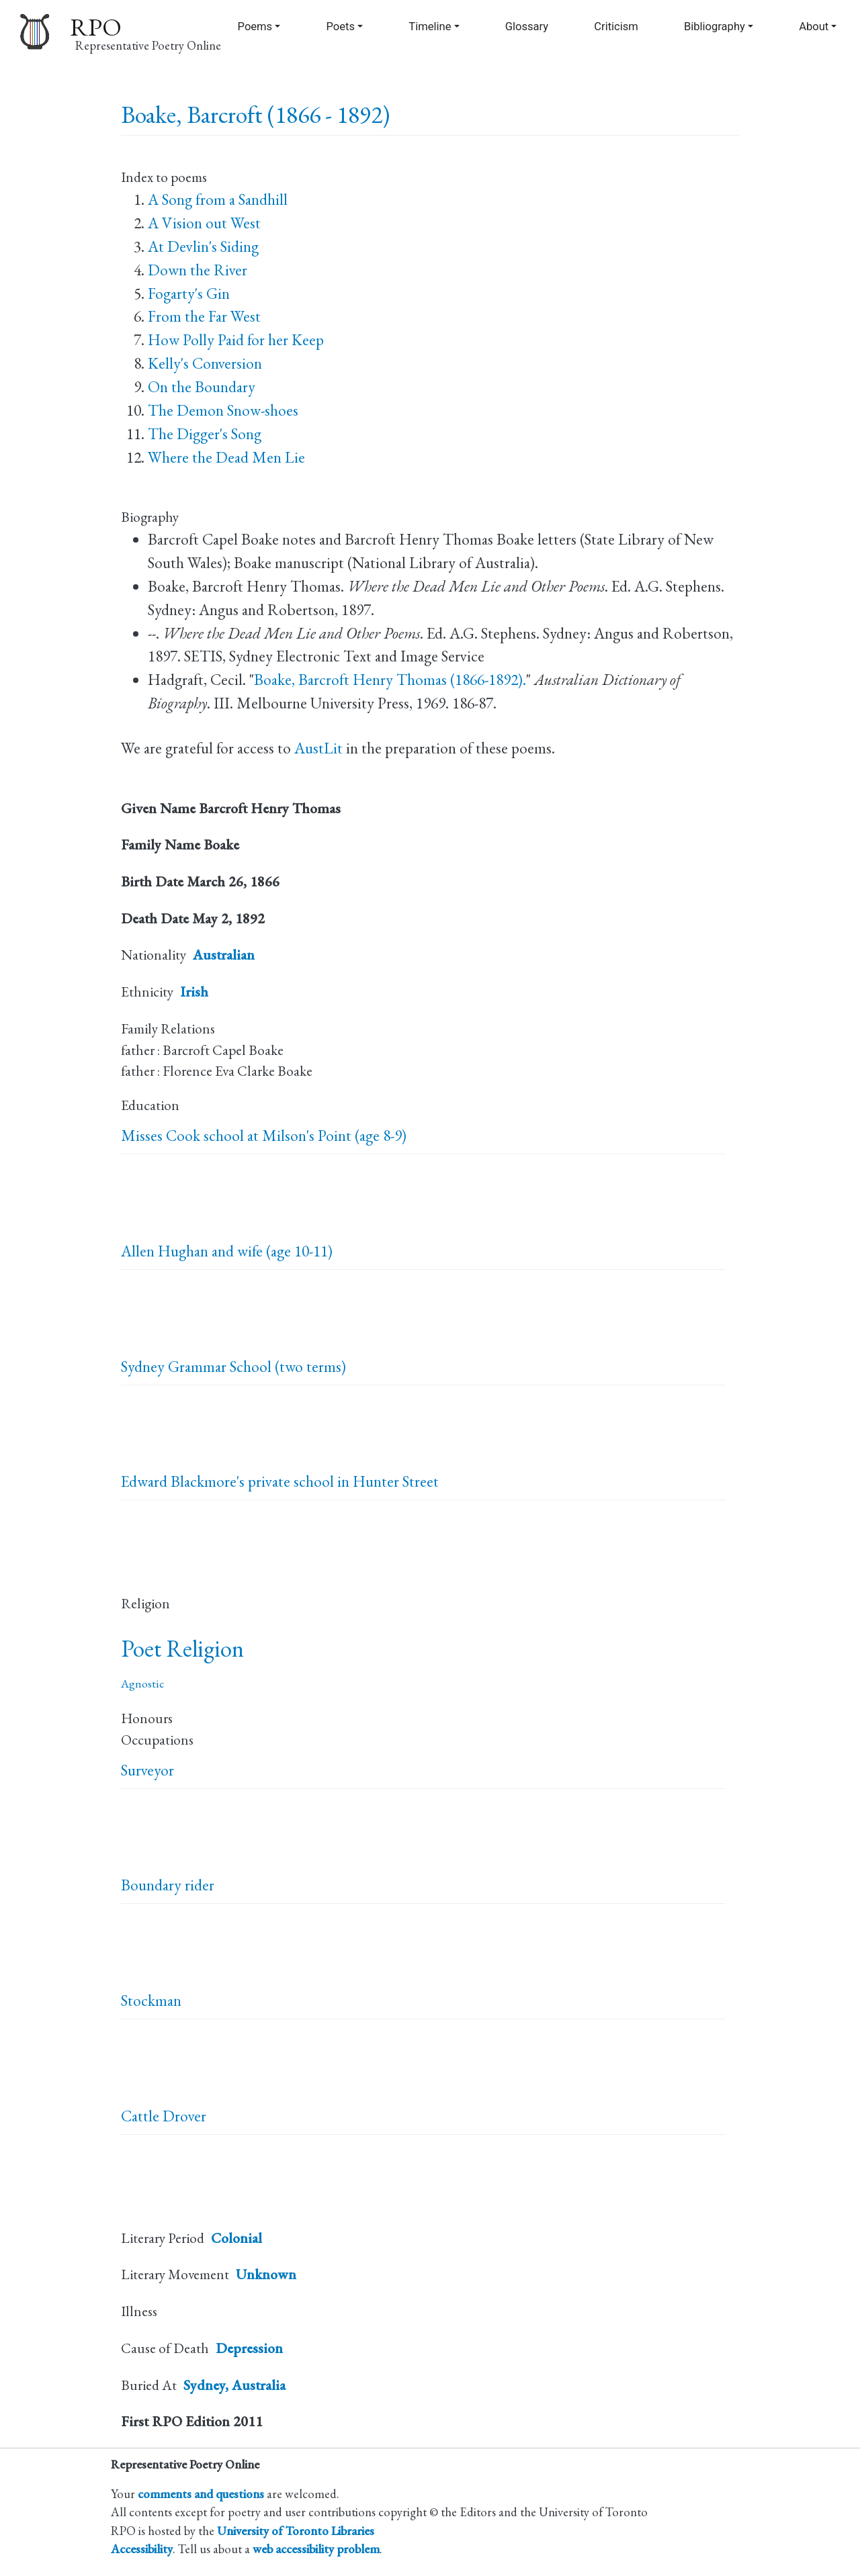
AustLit (318, 748)
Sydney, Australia (234, 2385)
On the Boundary (201, 387)
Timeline (429, 26)
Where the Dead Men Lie (226, 457)
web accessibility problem (316, 2548)
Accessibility (142, 2548)
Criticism (616, 26)
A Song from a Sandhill (218, 199)
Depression (249, 2348)
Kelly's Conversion (205, 363)
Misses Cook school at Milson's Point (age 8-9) (263, 1135)
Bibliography (714, 26)
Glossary (526, 26)
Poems (255, 26)
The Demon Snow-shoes (223, 410)
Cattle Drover (163, 2116)
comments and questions (201, 2493)
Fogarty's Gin (189, 293)
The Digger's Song (204, 434)
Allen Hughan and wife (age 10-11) (227, 1251)
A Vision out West (204, 223)
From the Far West (204, 316)
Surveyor (147, 1770)
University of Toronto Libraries (295, 2530)
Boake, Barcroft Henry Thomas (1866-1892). (390, 680)
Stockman (151, 2000)
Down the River (197, 270)
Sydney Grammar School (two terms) (233, 1366)
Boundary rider (167, 1885)
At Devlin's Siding (203, 246)
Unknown (266, 2274)
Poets (340, 26)
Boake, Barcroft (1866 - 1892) (255, 114)
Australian (224, 955)
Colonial (236, 2238)
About (813, 26)
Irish (194, 991)
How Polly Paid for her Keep (236, 340)
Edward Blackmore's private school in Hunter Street (280, 1481)
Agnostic (142, 1683)
